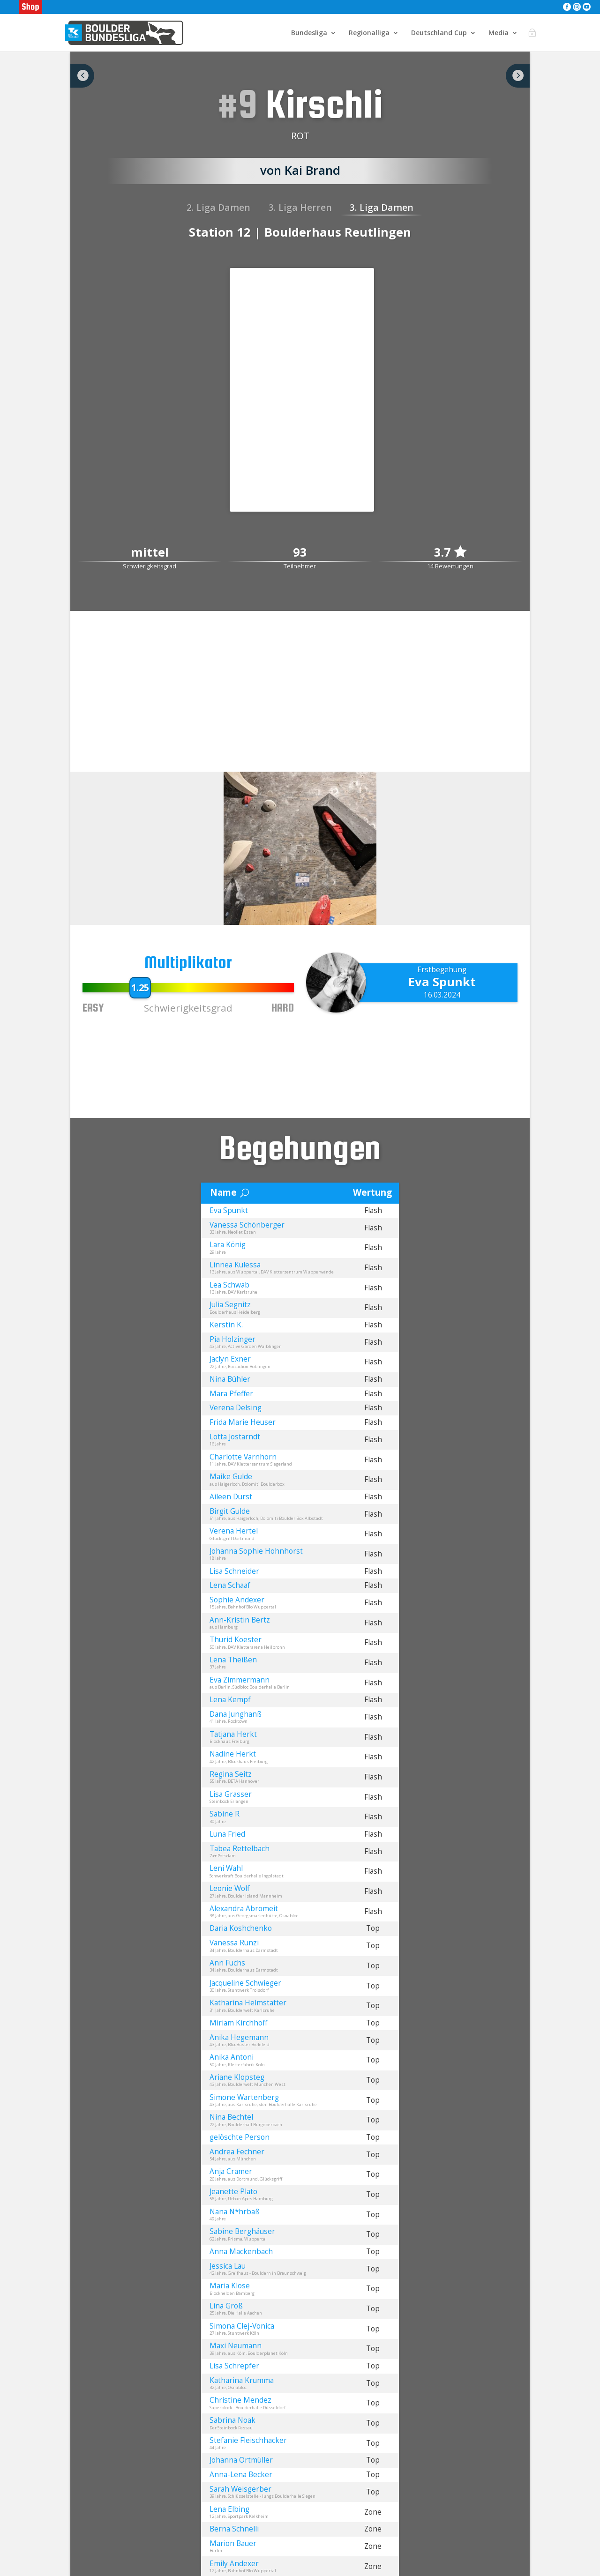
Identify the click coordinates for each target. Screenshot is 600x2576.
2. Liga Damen (218, 207)
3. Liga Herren (300, 207)
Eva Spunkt (442, 982)
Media (498, 33)
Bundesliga (309, 33)
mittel (150, 552)
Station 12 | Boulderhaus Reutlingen (300, 232)
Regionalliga (369, 33)
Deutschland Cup (439, 33)
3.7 (450, 552)
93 (300, 552)
